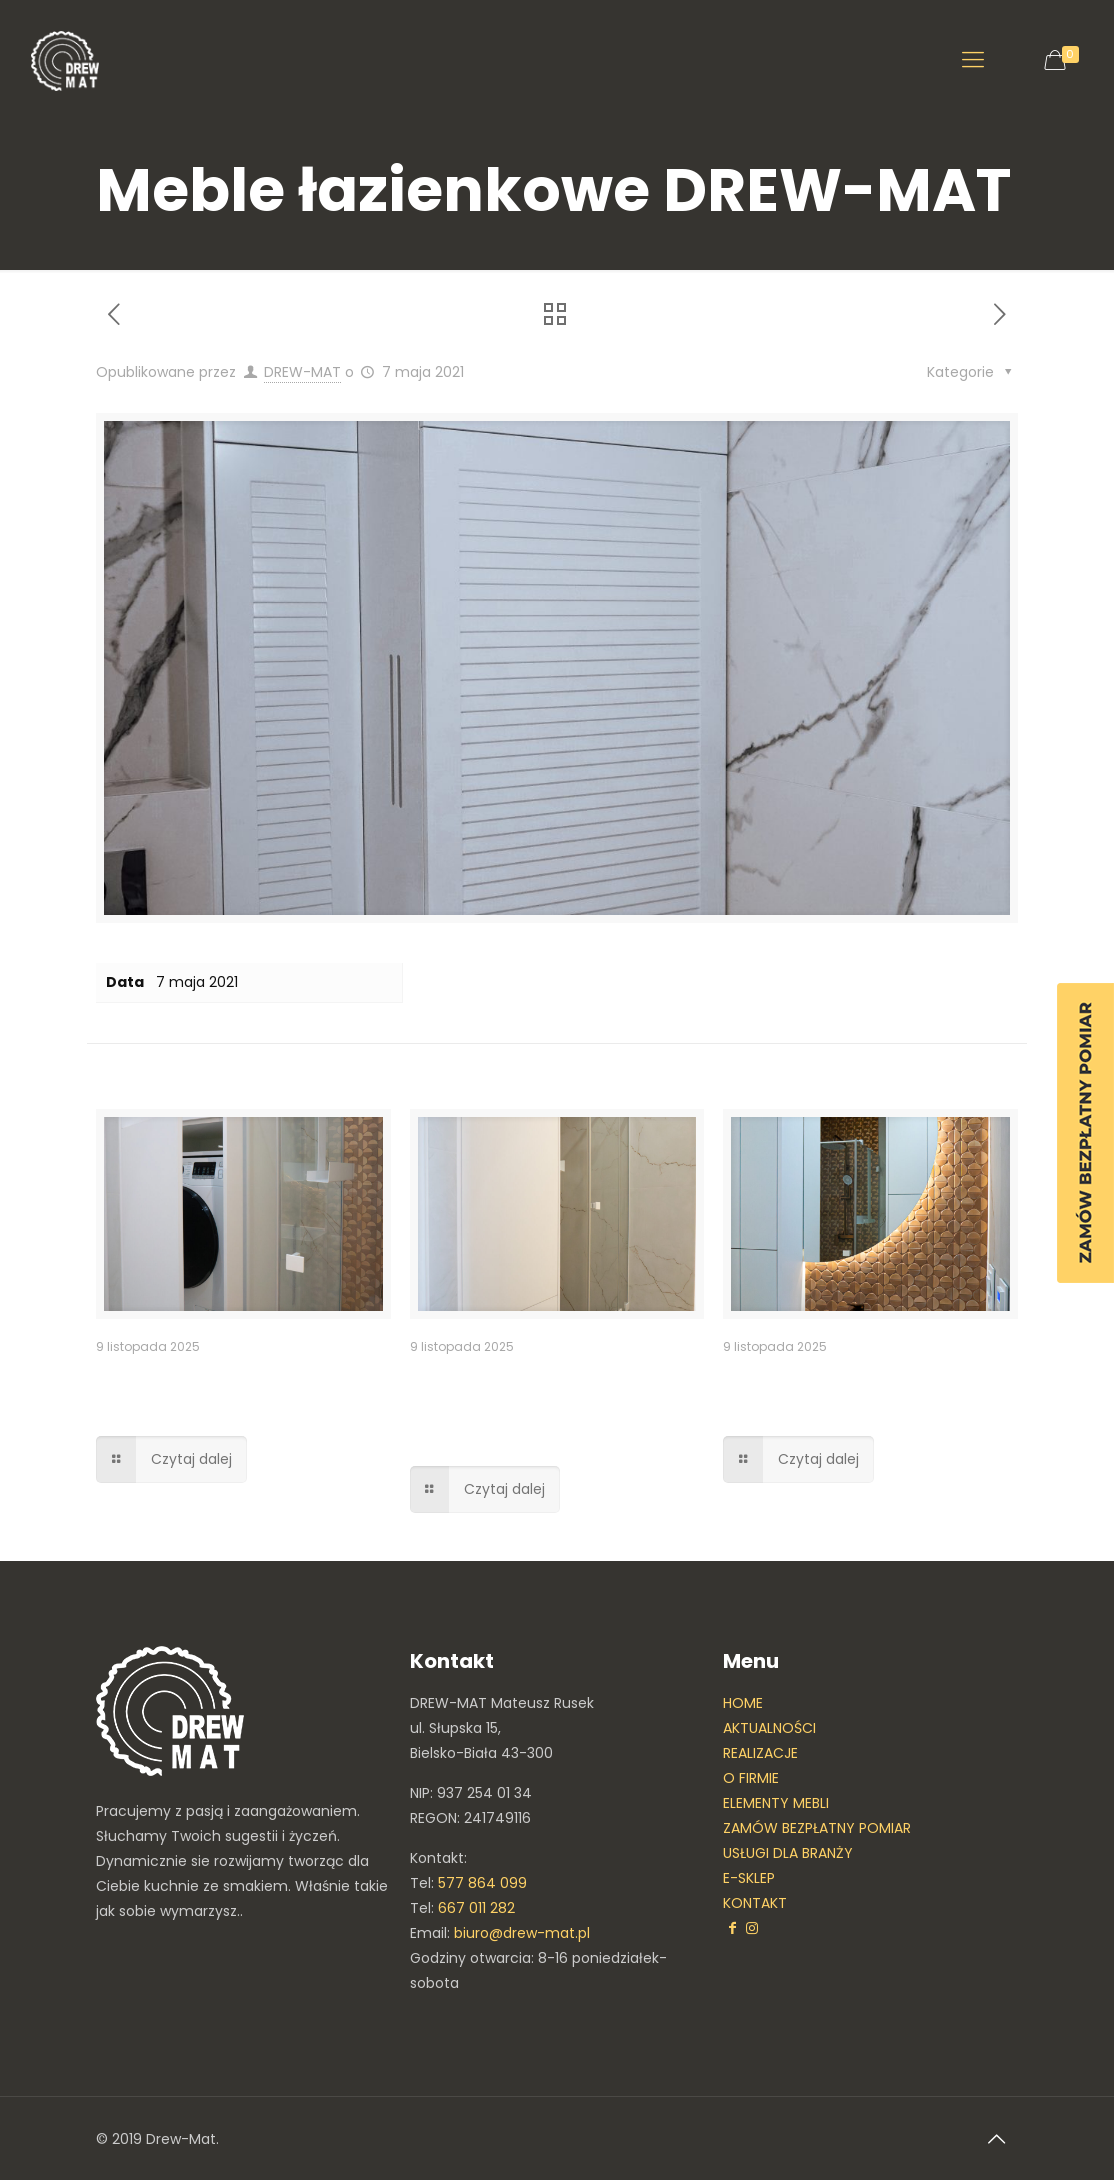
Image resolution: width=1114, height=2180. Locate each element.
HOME (743, 1703)
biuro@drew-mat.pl (522, 1933)
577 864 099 (482, 1883)
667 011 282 (476, 1908)
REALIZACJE (760, 1753)
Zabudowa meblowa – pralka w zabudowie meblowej (524, 1406)
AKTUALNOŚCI (769, 1728)
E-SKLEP (749, 1878)
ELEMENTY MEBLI (776, 1803)
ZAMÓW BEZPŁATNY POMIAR (817, 1828)
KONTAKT (755, 1903)
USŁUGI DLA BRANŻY (788, 1853)
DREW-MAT (302, 372)
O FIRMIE (751, 1778)
